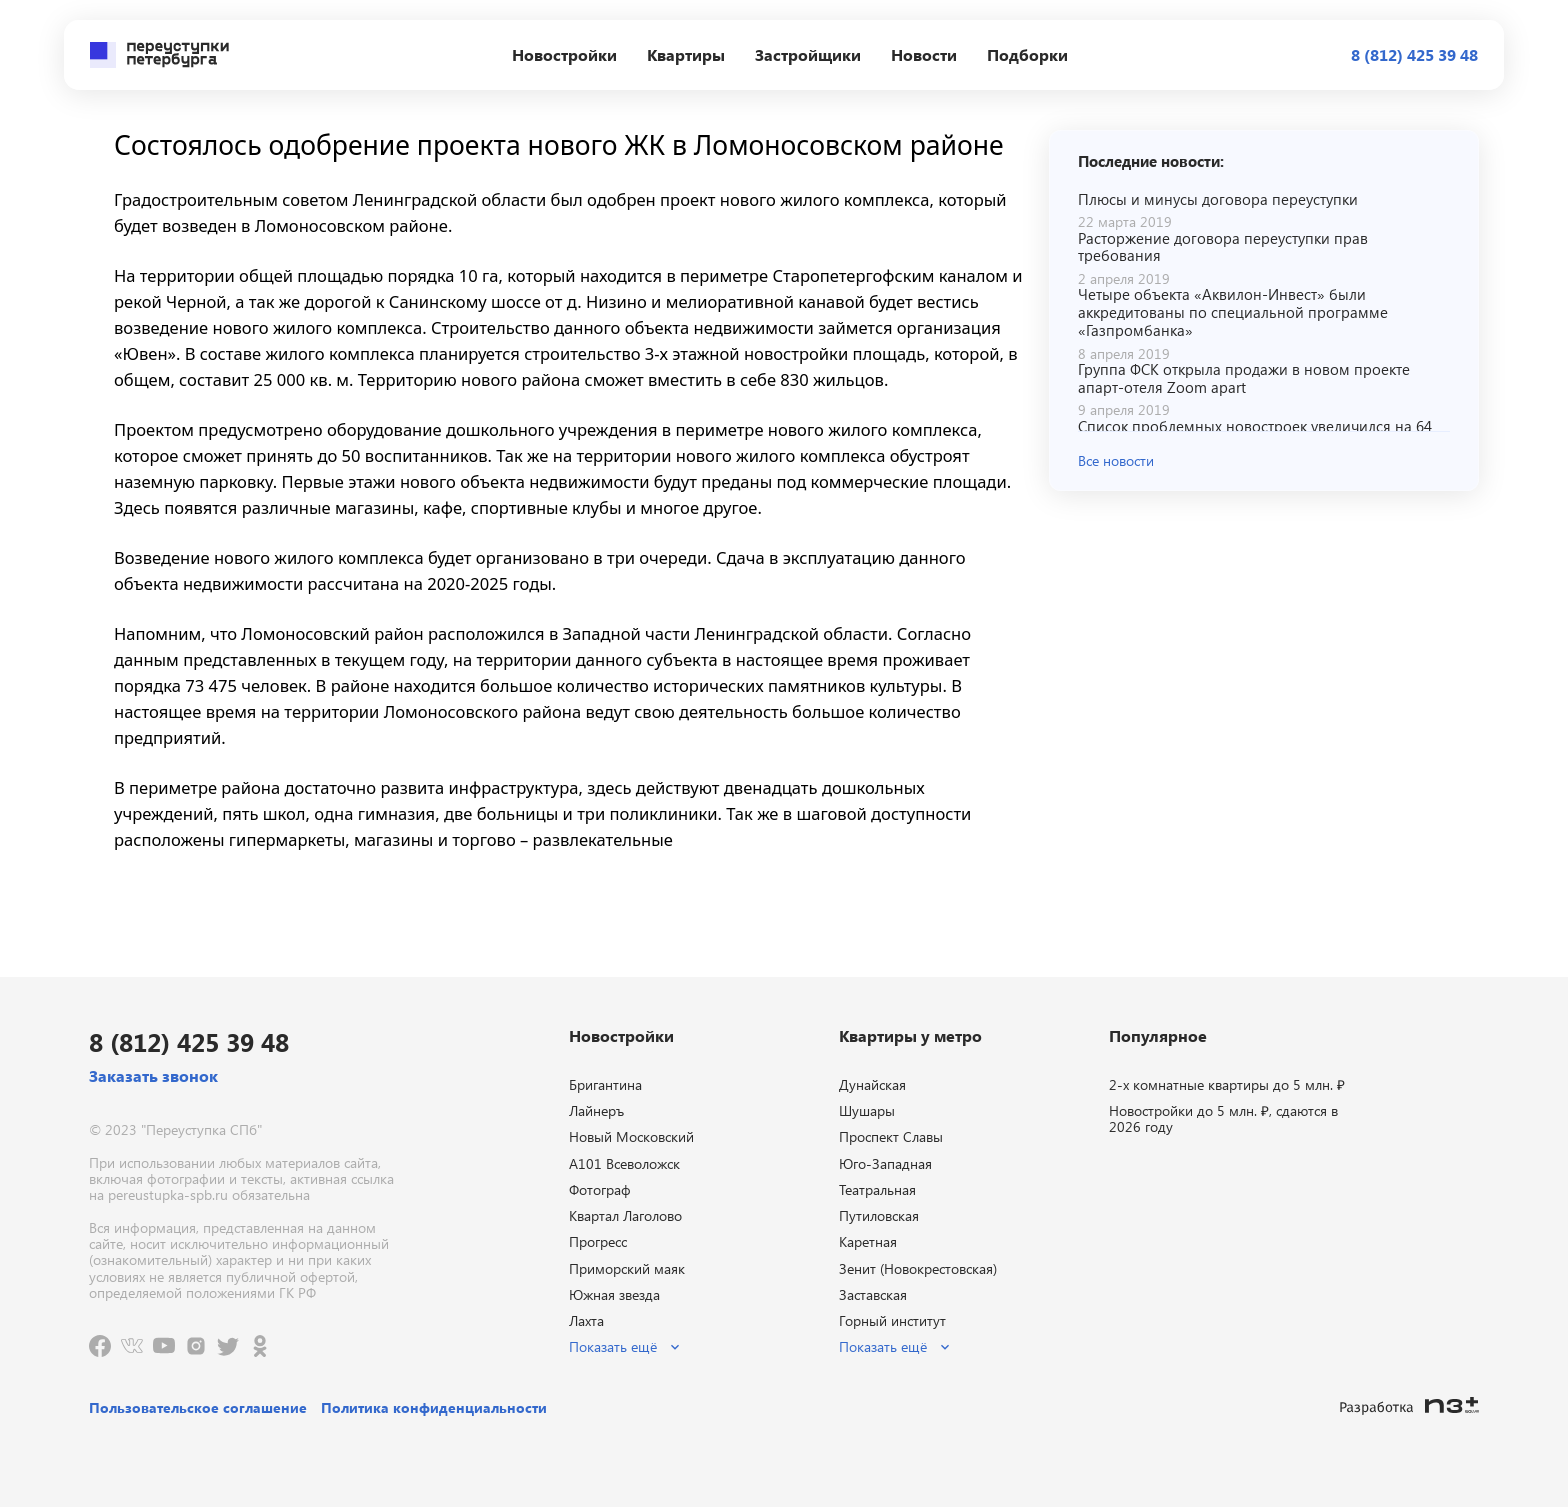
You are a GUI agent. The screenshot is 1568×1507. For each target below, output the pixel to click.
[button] (1264, 460)
